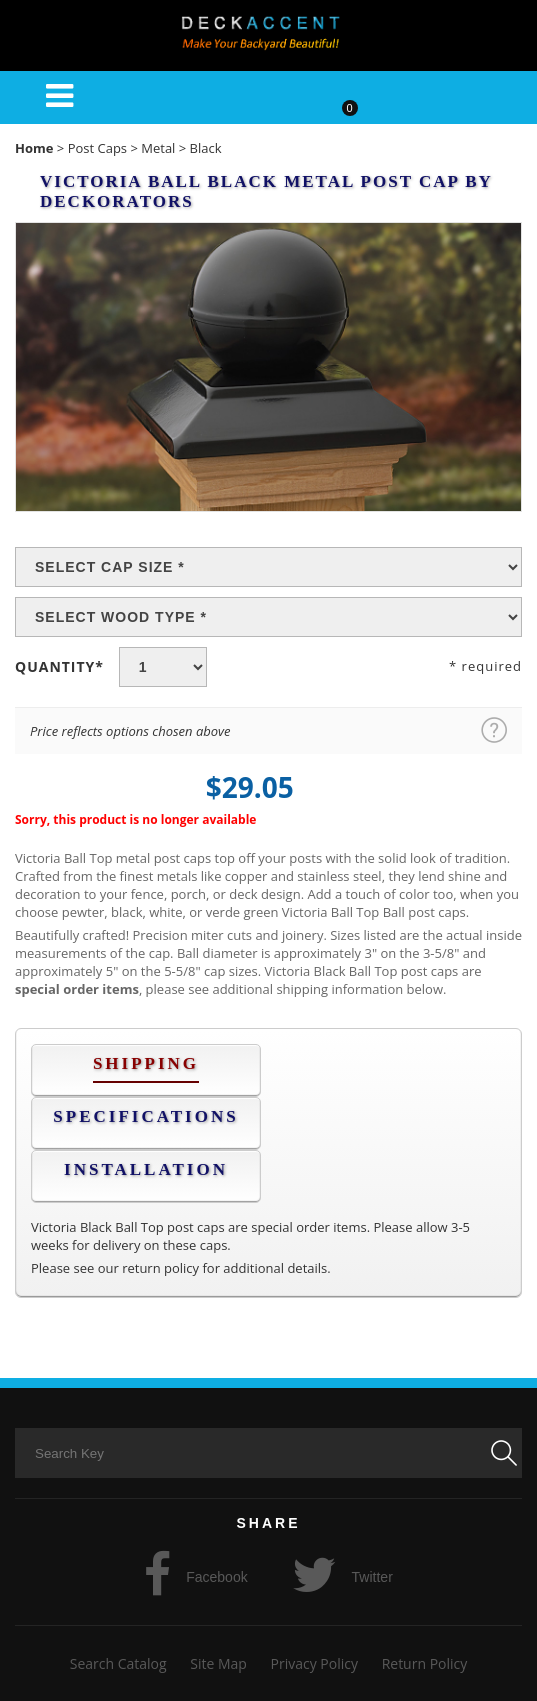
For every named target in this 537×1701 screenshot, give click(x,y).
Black (206, 148)
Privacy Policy (314, 1663)
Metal (158, 148)
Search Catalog (118, 1663)
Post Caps (97, 148)
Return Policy (425, 1663)
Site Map (218, 1663)
